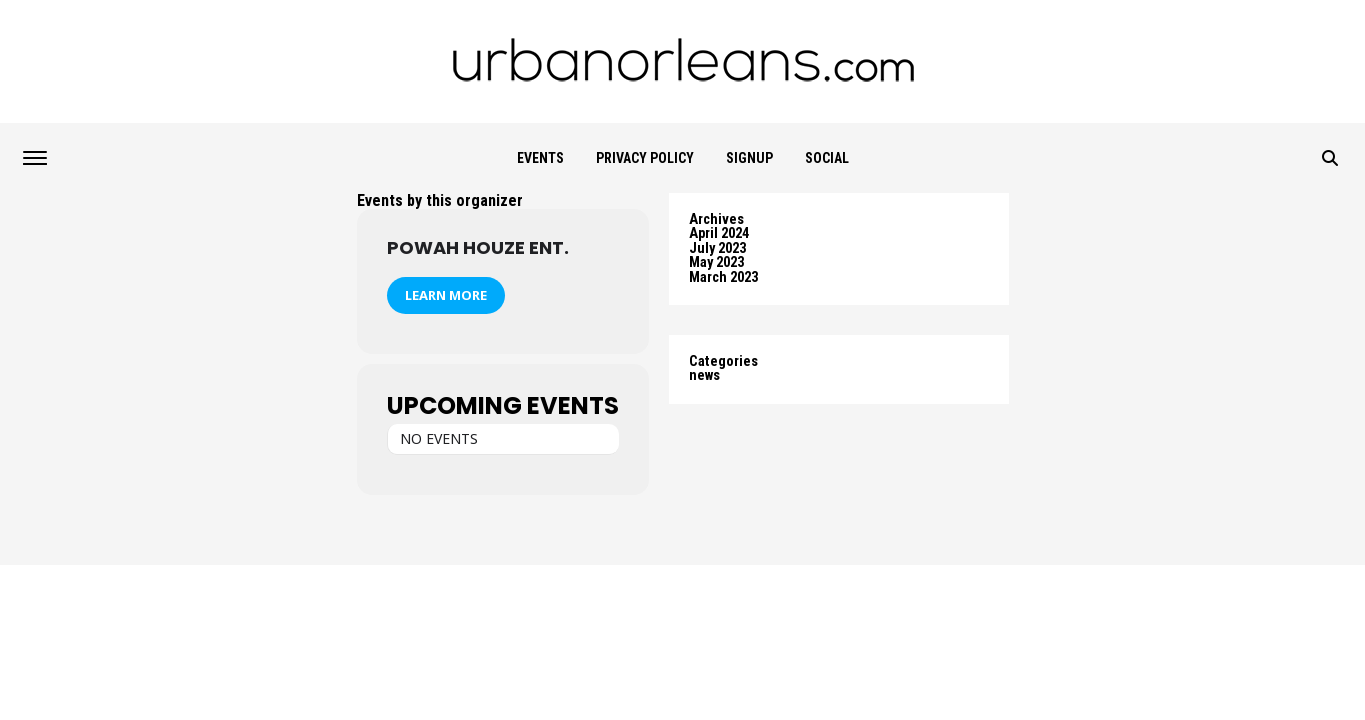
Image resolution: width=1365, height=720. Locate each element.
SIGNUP (749, 158)
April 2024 (719, 233)
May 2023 (716, 262)
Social (827, 158)
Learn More (446, 295)
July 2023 (717, 248)
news (704, 375)
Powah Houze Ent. (478, 247)
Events (540, 158)
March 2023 (723, 277)
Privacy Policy (645, 158)
